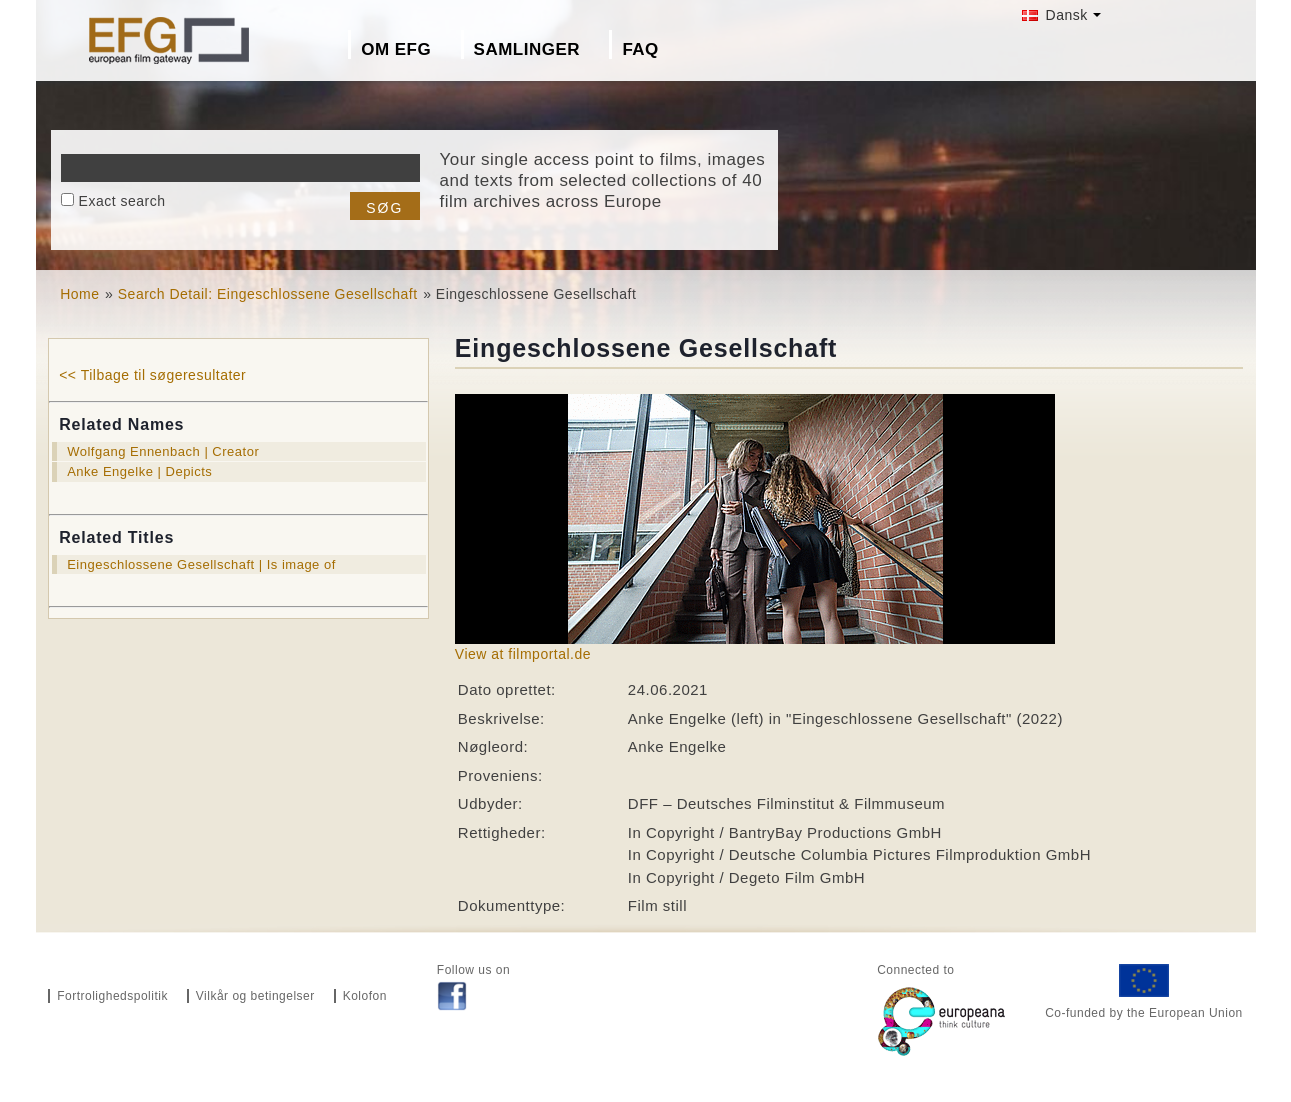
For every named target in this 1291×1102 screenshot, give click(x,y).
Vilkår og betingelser (255, 996)
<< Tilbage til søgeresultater (152, 375)
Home (79, 294)
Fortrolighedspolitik (112, 996)
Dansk (1055, 15)
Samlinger (527, 49)
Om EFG (396, 49)
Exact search (122, 201)
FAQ (640, 49)
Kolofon (365, 996)
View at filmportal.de (523, 654)
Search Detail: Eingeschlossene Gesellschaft (268, 294)
